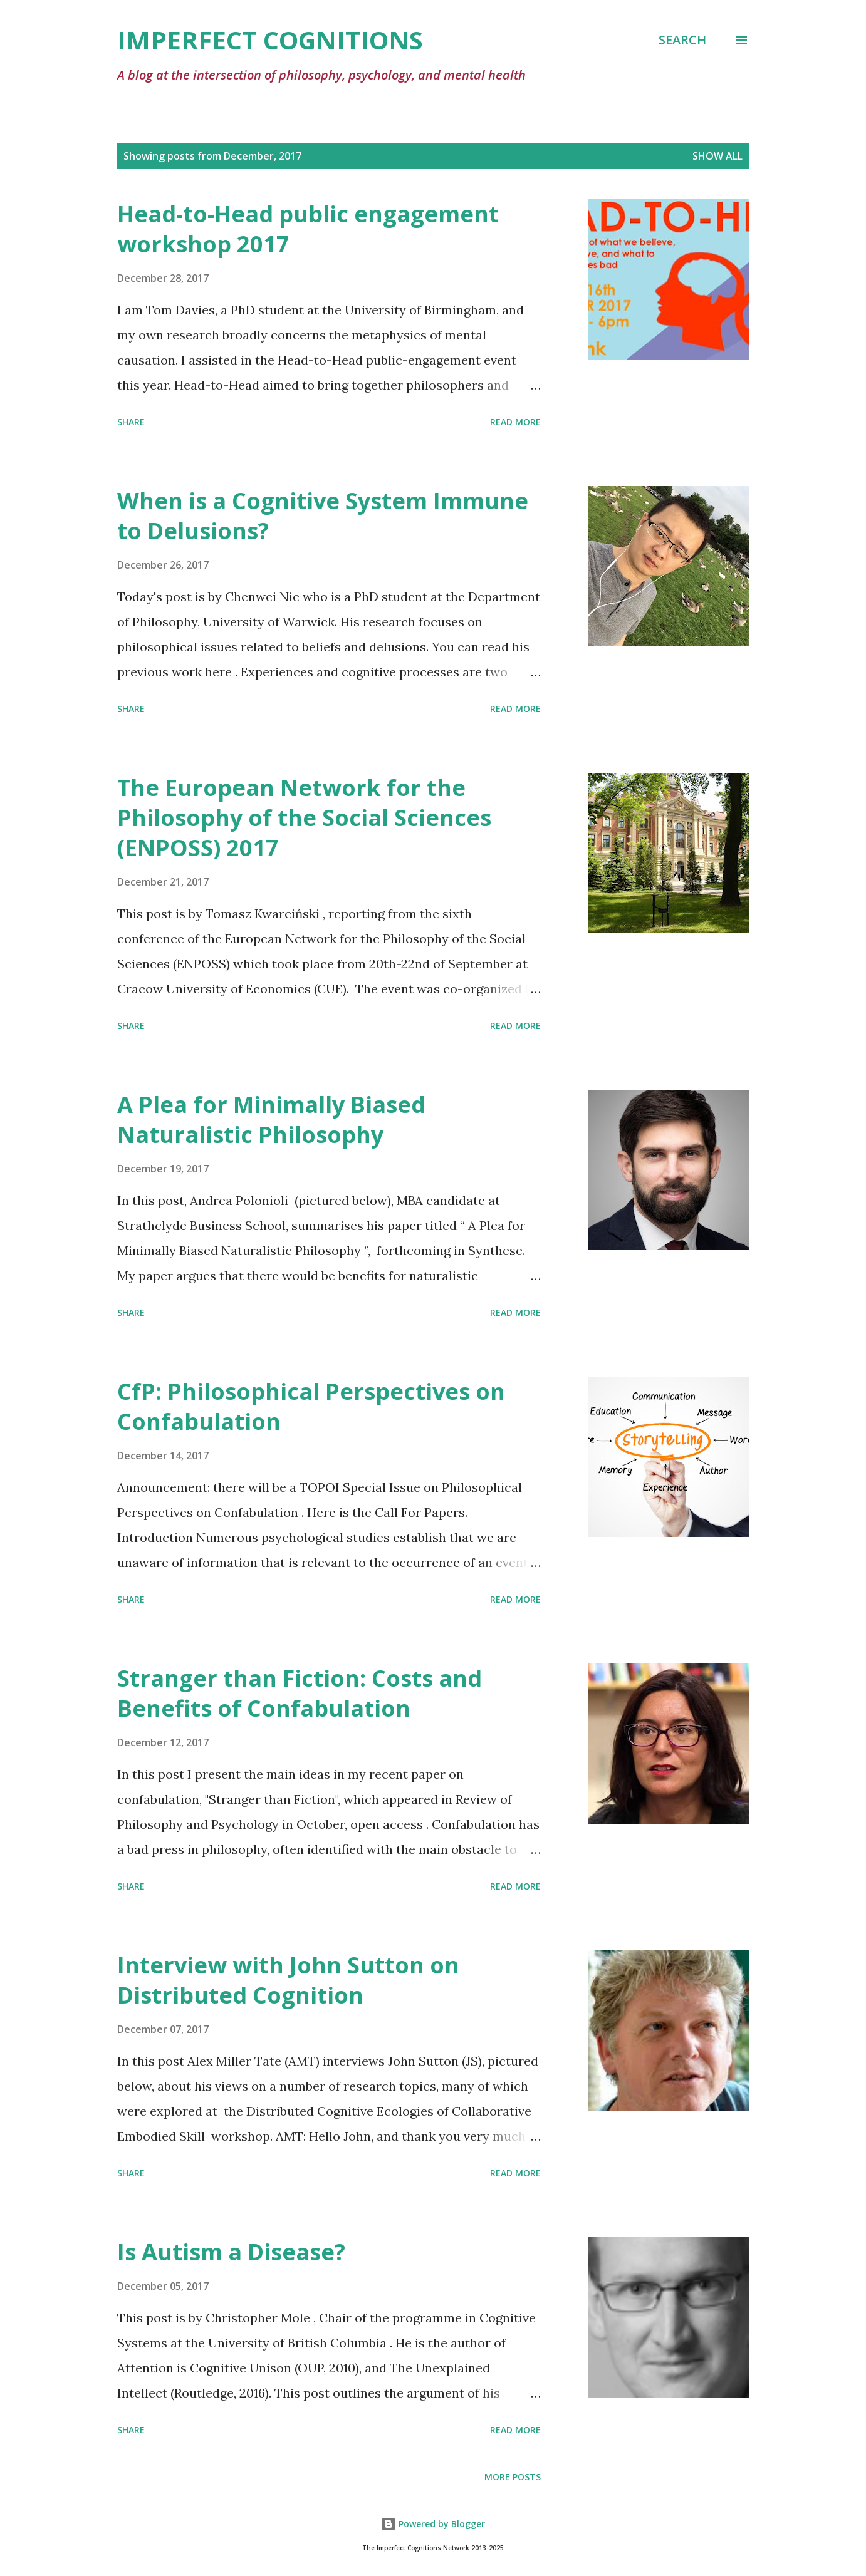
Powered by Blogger (433, 2524)
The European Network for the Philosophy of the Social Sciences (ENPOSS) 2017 (304, 817)
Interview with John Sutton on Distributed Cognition (288, 1980)
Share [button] (131, 422)
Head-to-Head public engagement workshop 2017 (308, 229)
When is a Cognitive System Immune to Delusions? (322, 515)
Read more (515, 422)
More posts (512, 2477)
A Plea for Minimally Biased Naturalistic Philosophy (271, 1119)
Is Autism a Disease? (231, 2252)
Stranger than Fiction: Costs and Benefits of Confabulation (299, 1693)
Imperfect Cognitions (270, 40)
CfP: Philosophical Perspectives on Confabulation (311, 1406)
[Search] (682, 40)
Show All (717, 156)
